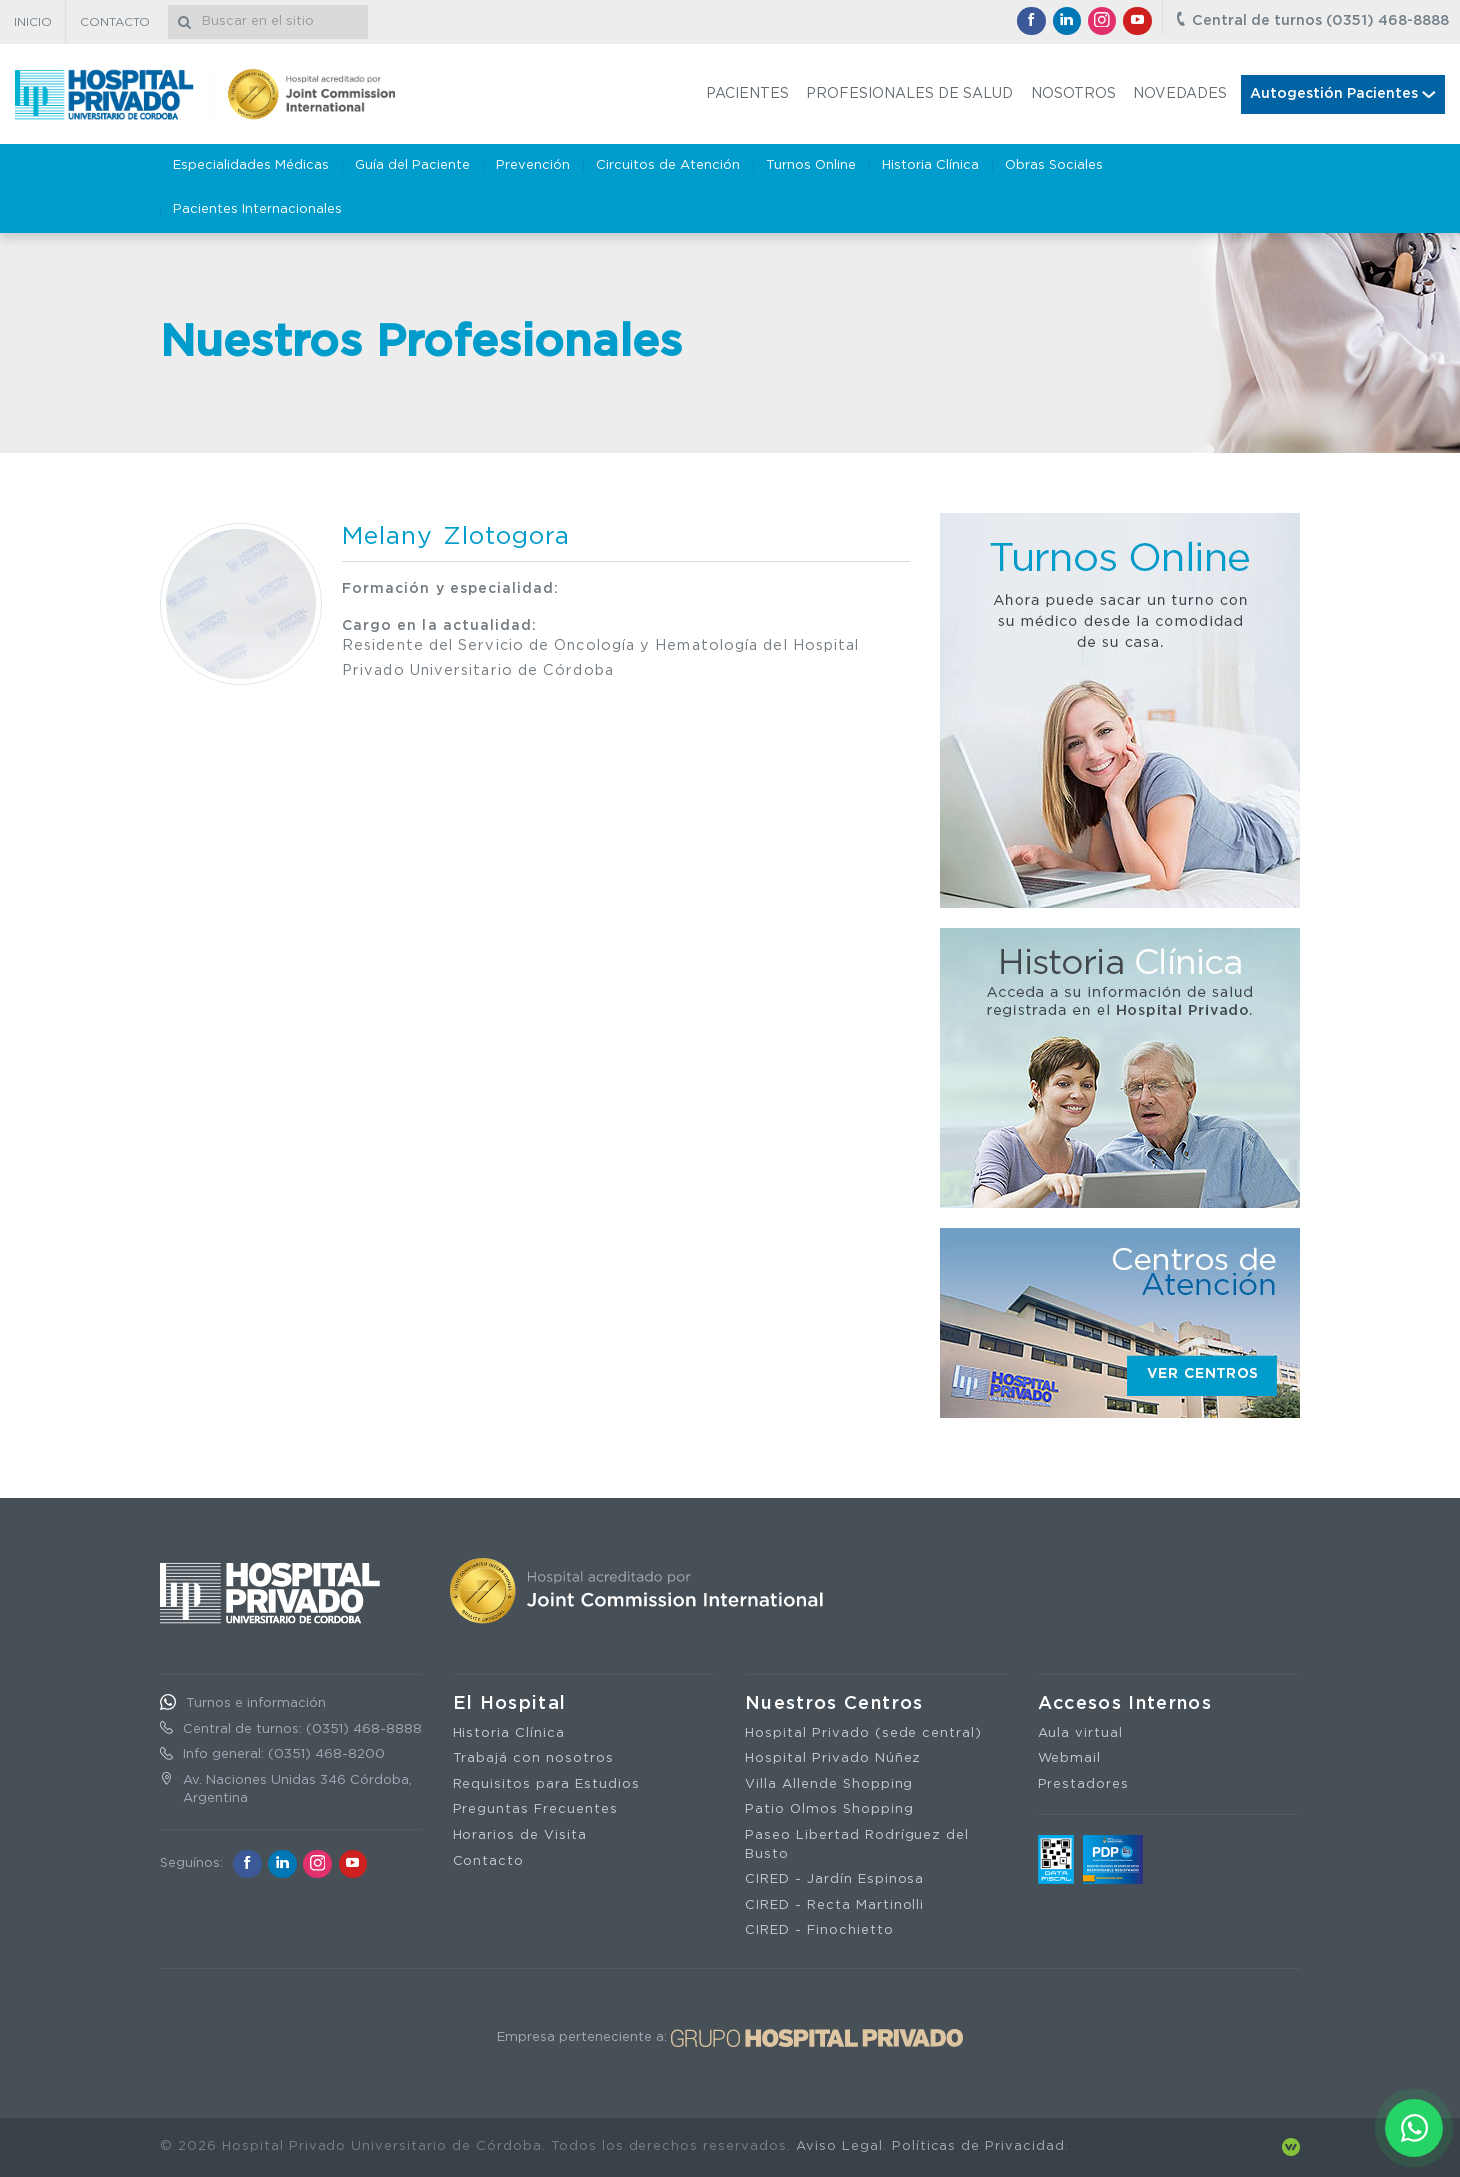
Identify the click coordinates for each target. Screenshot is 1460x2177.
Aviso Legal (839, 2146)
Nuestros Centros (834, 1704)
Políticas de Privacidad (978, 2146)
